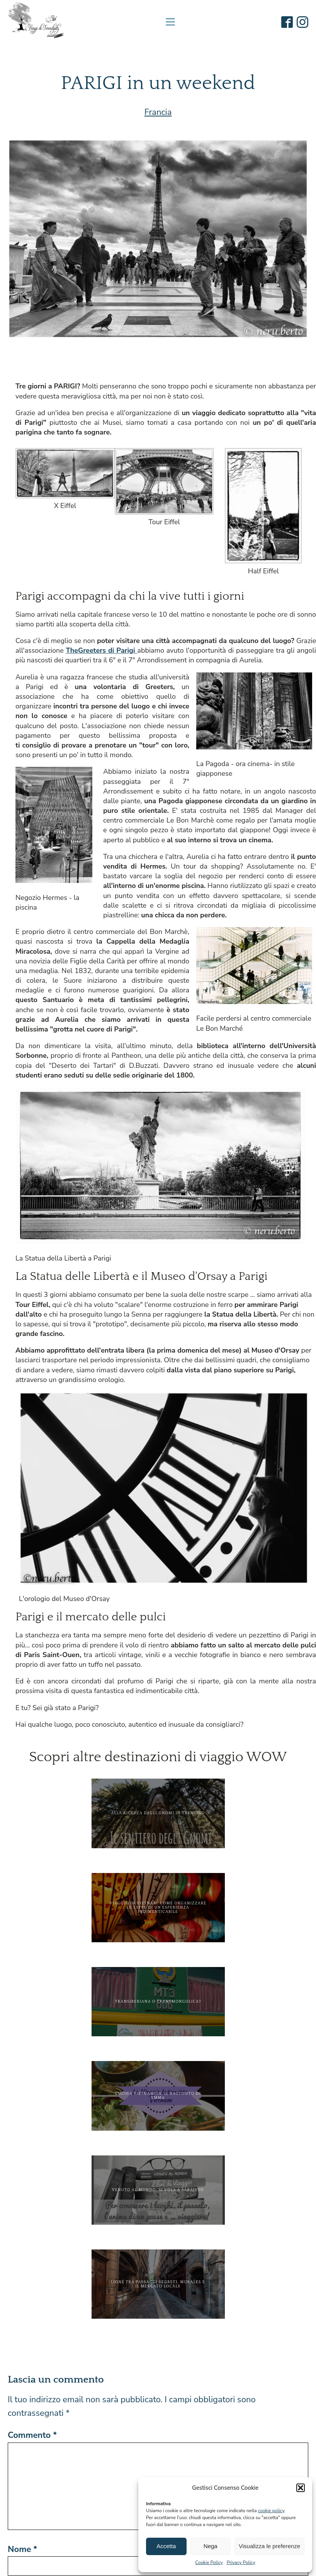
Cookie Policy (209, 2562)
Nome (22, 2549)
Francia (158, 112)
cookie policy (271, 2511)
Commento (32, 2435)
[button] (300, 2488)
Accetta (166, 2546)
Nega (210, 2546)
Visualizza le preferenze (269, 2546)
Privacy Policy (241, 2562)
